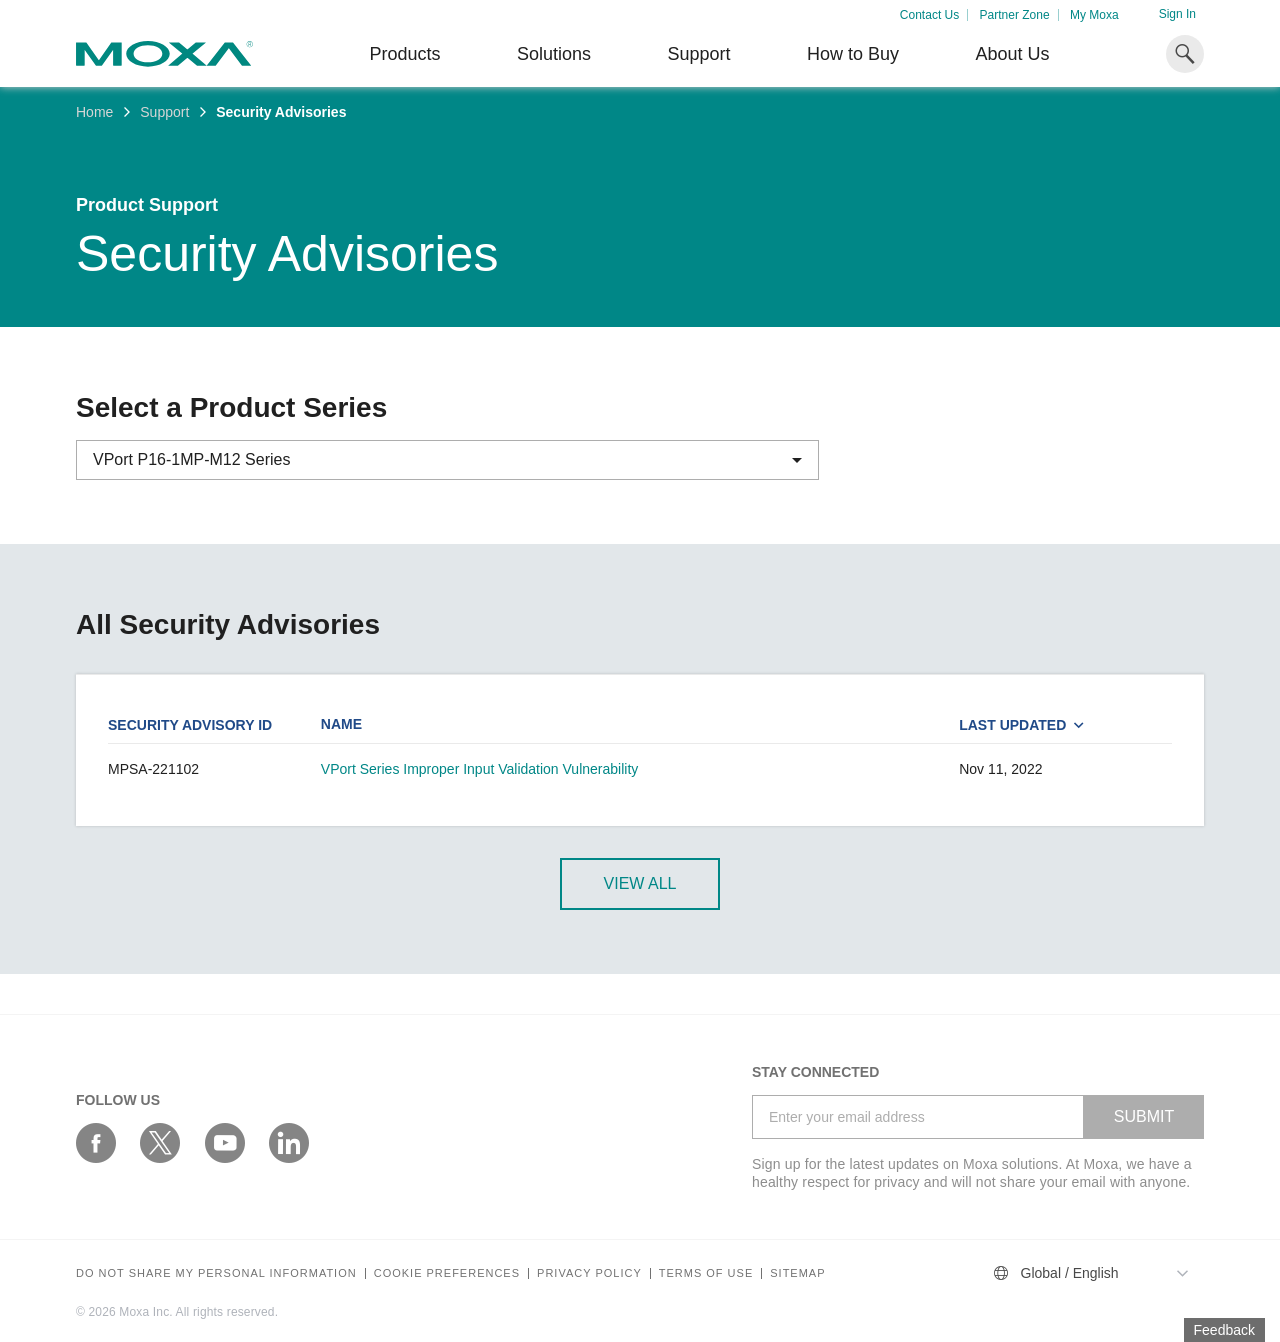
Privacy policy (589, 1273)
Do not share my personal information (216, 1273)
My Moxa (1094, 15)
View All (640, 883)
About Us (1012, 54)
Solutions (554, 54)
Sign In (1177, 14)
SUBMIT (1144, 1116)
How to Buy (853, 54)
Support (698, 54)
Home (94, 112)
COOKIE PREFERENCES (447, 1273)
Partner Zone (1015, 15)
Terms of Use (706, 1273)
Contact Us (929, 15)
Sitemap (797, 1273)
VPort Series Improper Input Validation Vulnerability (480, 769)
